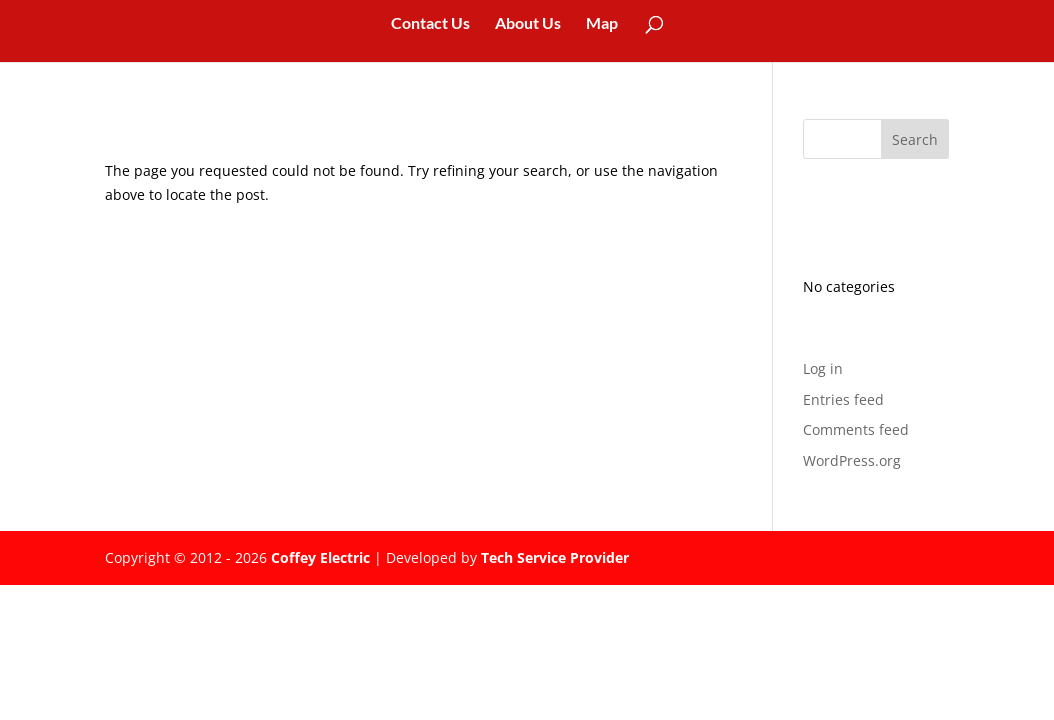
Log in (823, 368)
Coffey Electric (320, 557)
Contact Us (430, 24)
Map (602, 24)
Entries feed (843, 399)
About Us (528, 24)
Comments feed (856, 429)
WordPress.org (852, 460)
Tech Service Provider (555, 557)
